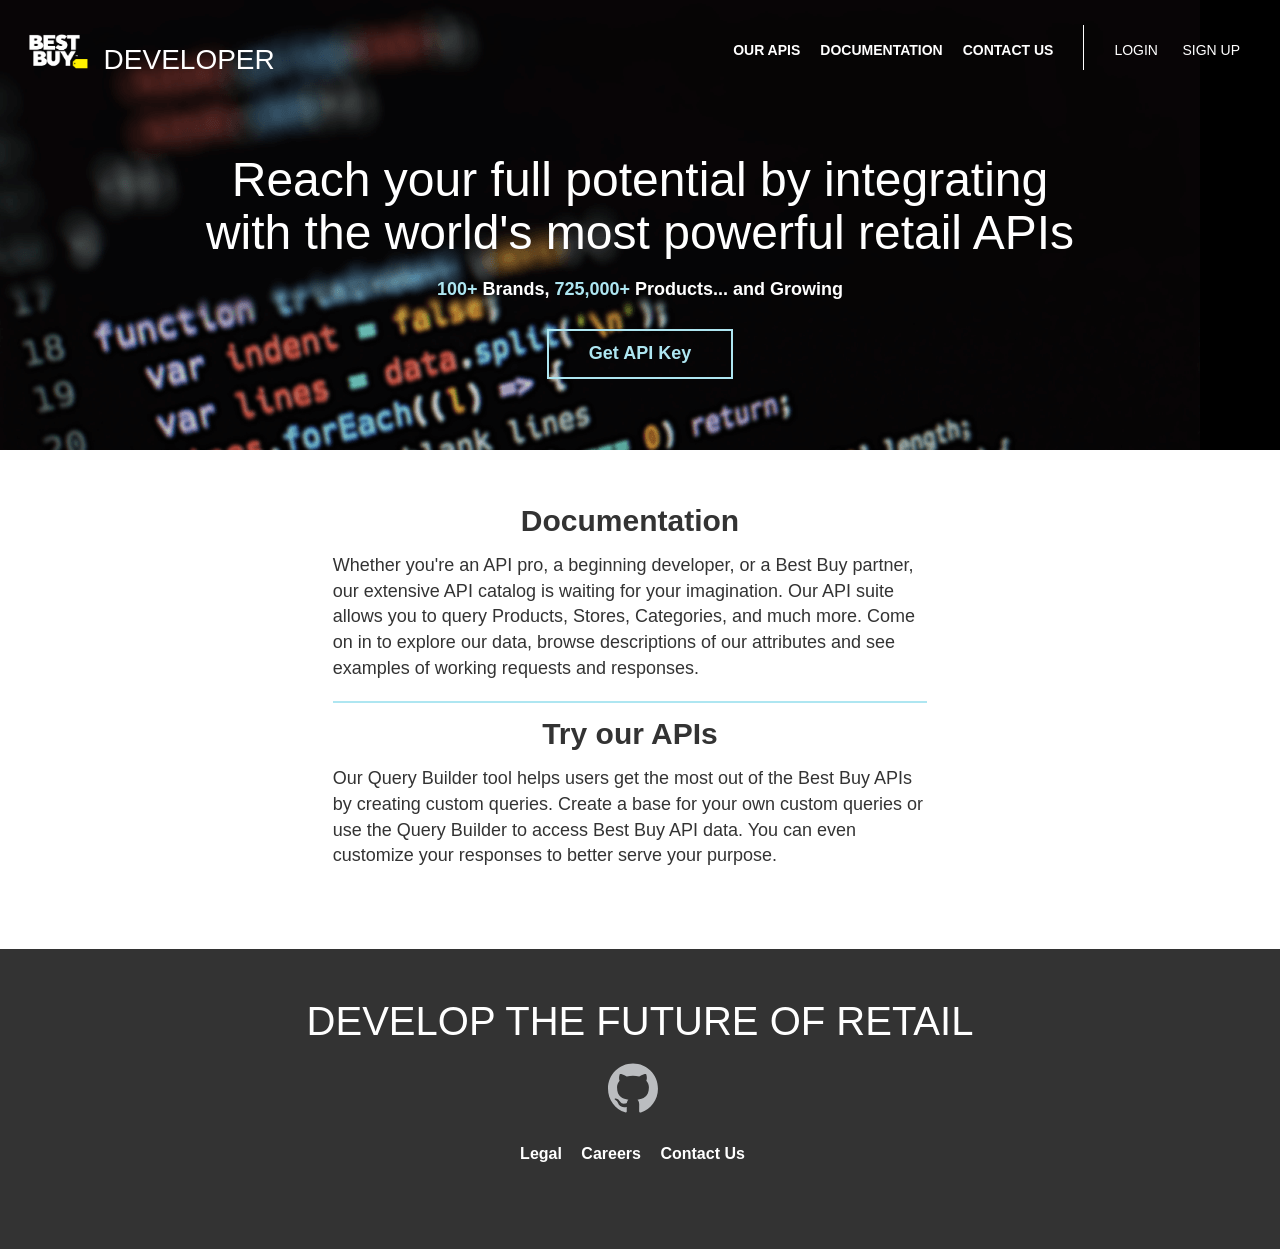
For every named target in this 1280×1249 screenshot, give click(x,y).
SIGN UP (1211, 50)
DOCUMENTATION (881, 50)
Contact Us (702, 1153)
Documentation (630, 520)
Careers (611, 1153)
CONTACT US (1008, 50)
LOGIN (1136, 50)
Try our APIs (630, 733)
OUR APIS (766, 50)
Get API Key (640, 353)
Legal (541, 1153)
